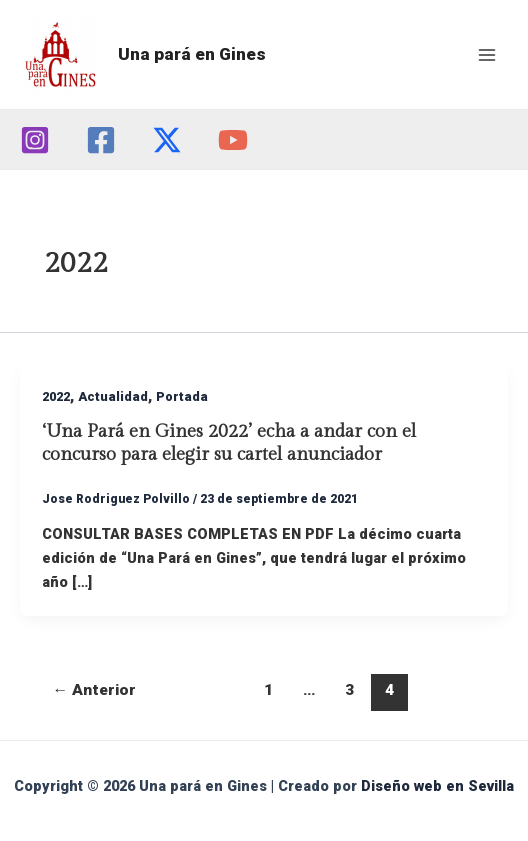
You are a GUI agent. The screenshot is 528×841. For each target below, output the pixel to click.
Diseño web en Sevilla (437, 786)
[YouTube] (233, 140)
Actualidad (113, 396)
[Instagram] (35, 140)
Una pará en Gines (192, 54)
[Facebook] (101, 140)
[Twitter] (167, 140)
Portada (182, 396)
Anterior (95, 690)
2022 (56, 396)
